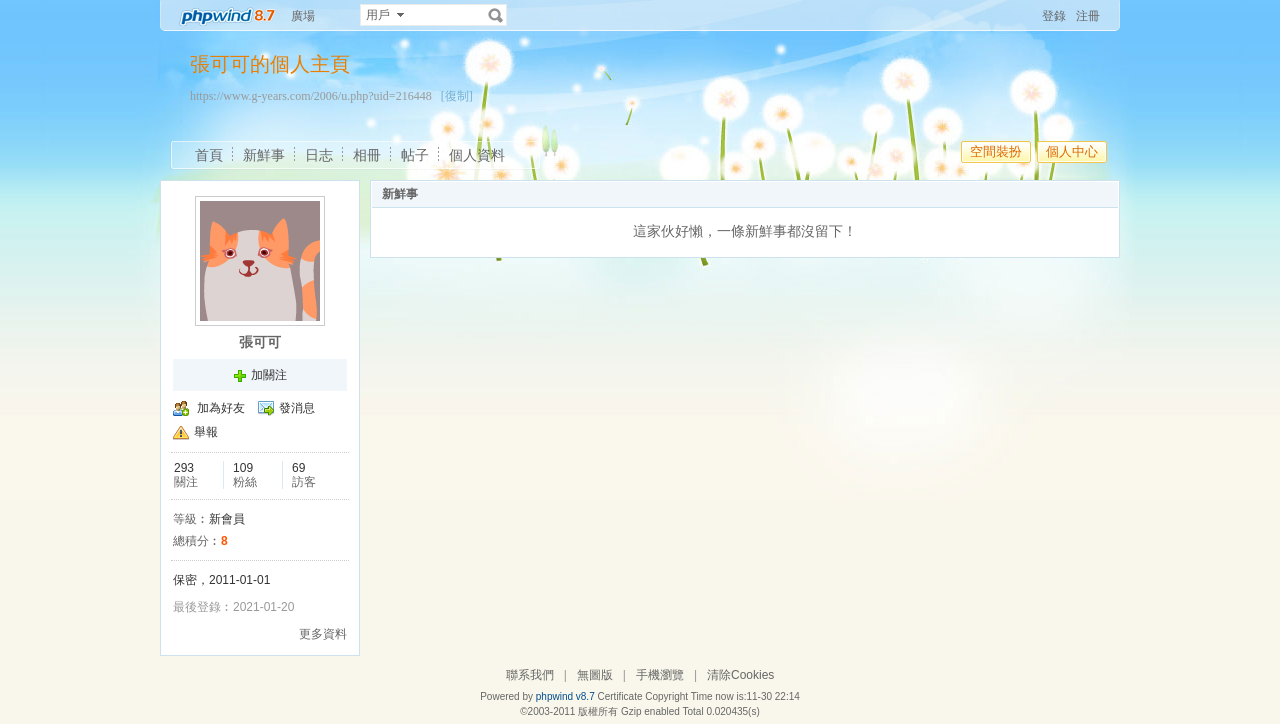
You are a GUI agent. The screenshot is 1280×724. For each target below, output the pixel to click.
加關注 (269, 375)
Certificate (619, 696)
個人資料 (477, 155)
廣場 (303, 16)
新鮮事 (264, 155)
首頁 (209, 155)
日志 (319, 155)
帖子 (415, 155)
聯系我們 (530, 675)
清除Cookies (740, 675)
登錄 (1054, 16)
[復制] (457, 96)
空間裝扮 (996, 151)
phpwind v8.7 (565, 696)
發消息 (297, 408)
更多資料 (323, 634)
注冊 (1088, 16)
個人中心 (1072, 151)
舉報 (206, 432)
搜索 (496, 15)
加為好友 (221, 408)
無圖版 (595, 675)
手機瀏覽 (660, 675)
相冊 (367, 155)
